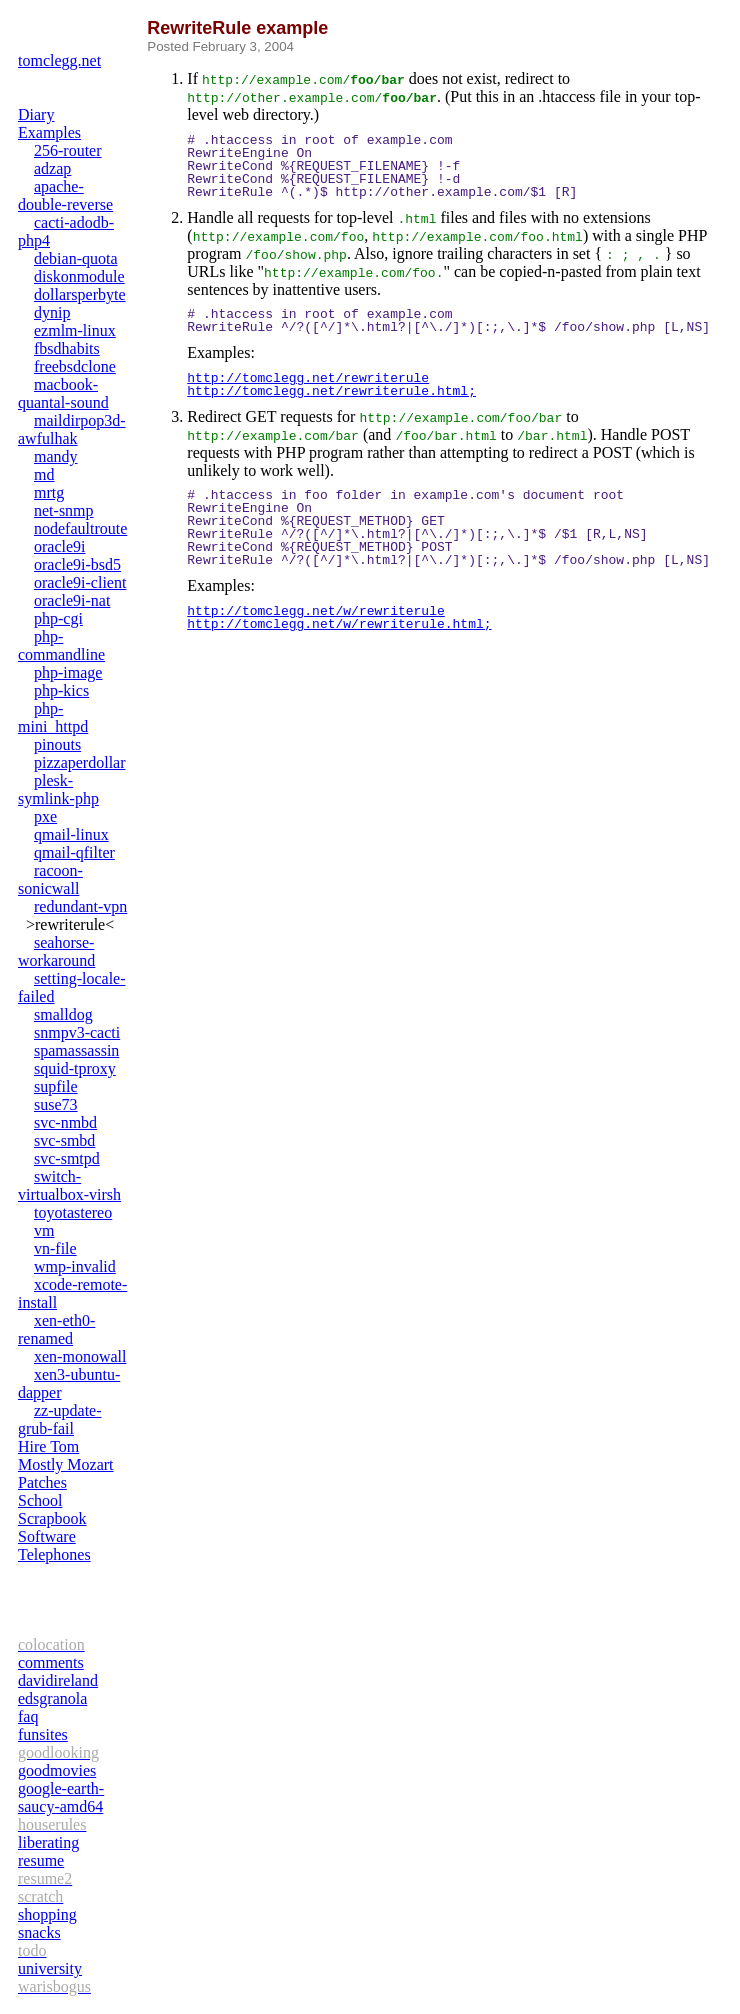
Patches (42, 1482)
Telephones (54, 1554)
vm (44, 1230)
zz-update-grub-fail (60, 1419)
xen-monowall (80, 1356)
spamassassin (76, 1050)
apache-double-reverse (65, 195)
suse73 (56, 1104)
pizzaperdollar (80, 762)
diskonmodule (79, 276)
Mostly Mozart (66, 1464)
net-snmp (64, 510)
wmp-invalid (75, 1266)
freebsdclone (75, 366)
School (40, 1500)
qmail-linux (71, 834)
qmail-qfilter (74, 852)
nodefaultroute (80, 528)
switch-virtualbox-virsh (69, 1185)
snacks (39, 1932)
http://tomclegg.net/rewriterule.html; (331, 391)
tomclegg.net (59, 60)
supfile (56, 1086)
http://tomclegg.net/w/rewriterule (315, 611)
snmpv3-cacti (77, 1032)
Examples (49, 132)
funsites (43, 1734)
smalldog (63, 1014)
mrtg (49, 492)
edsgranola (52, 1698)
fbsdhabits (67, 348)
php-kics (61, 690)
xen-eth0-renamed (56, 1329)
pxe (45, 816)
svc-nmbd (65, 1122)
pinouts (57, 744)
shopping (47, 1914)
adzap (52, 168)
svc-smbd (64, 1140)
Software (47, 1536)
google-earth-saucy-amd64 (61, 1797)
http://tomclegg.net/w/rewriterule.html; (339, 624)
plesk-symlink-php (58, 789)
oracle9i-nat (72, 600)
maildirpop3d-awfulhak (72, 429)
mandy (56, 456)
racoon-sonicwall (50, 879)
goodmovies (57, 1770)
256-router (68, 150)
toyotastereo (73, 1212)
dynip (52, 312)
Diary (36, 114)
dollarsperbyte (80, 294)
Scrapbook (52, 1518)
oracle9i (60, 546)
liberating (48, 1842)
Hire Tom (48, 1446)
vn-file (55, 1248)
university (50, 1968)
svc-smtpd (67, 1158)
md (44, 474)
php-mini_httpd (53, 717)
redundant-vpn (80, 906)
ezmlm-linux (75, 330)
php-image (68, 672)
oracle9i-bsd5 (77, 564)
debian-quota (76, 258)
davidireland (58, 1680)
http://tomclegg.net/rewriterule (308, 378)
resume (41, 1860)
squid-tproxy (75, 1068)
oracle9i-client (80, 582)
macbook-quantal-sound (63, 393)
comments (51, 1662)
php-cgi (58, 618)
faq (28, 1716)
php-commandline (61, 645)
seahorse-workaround (56, 951)
